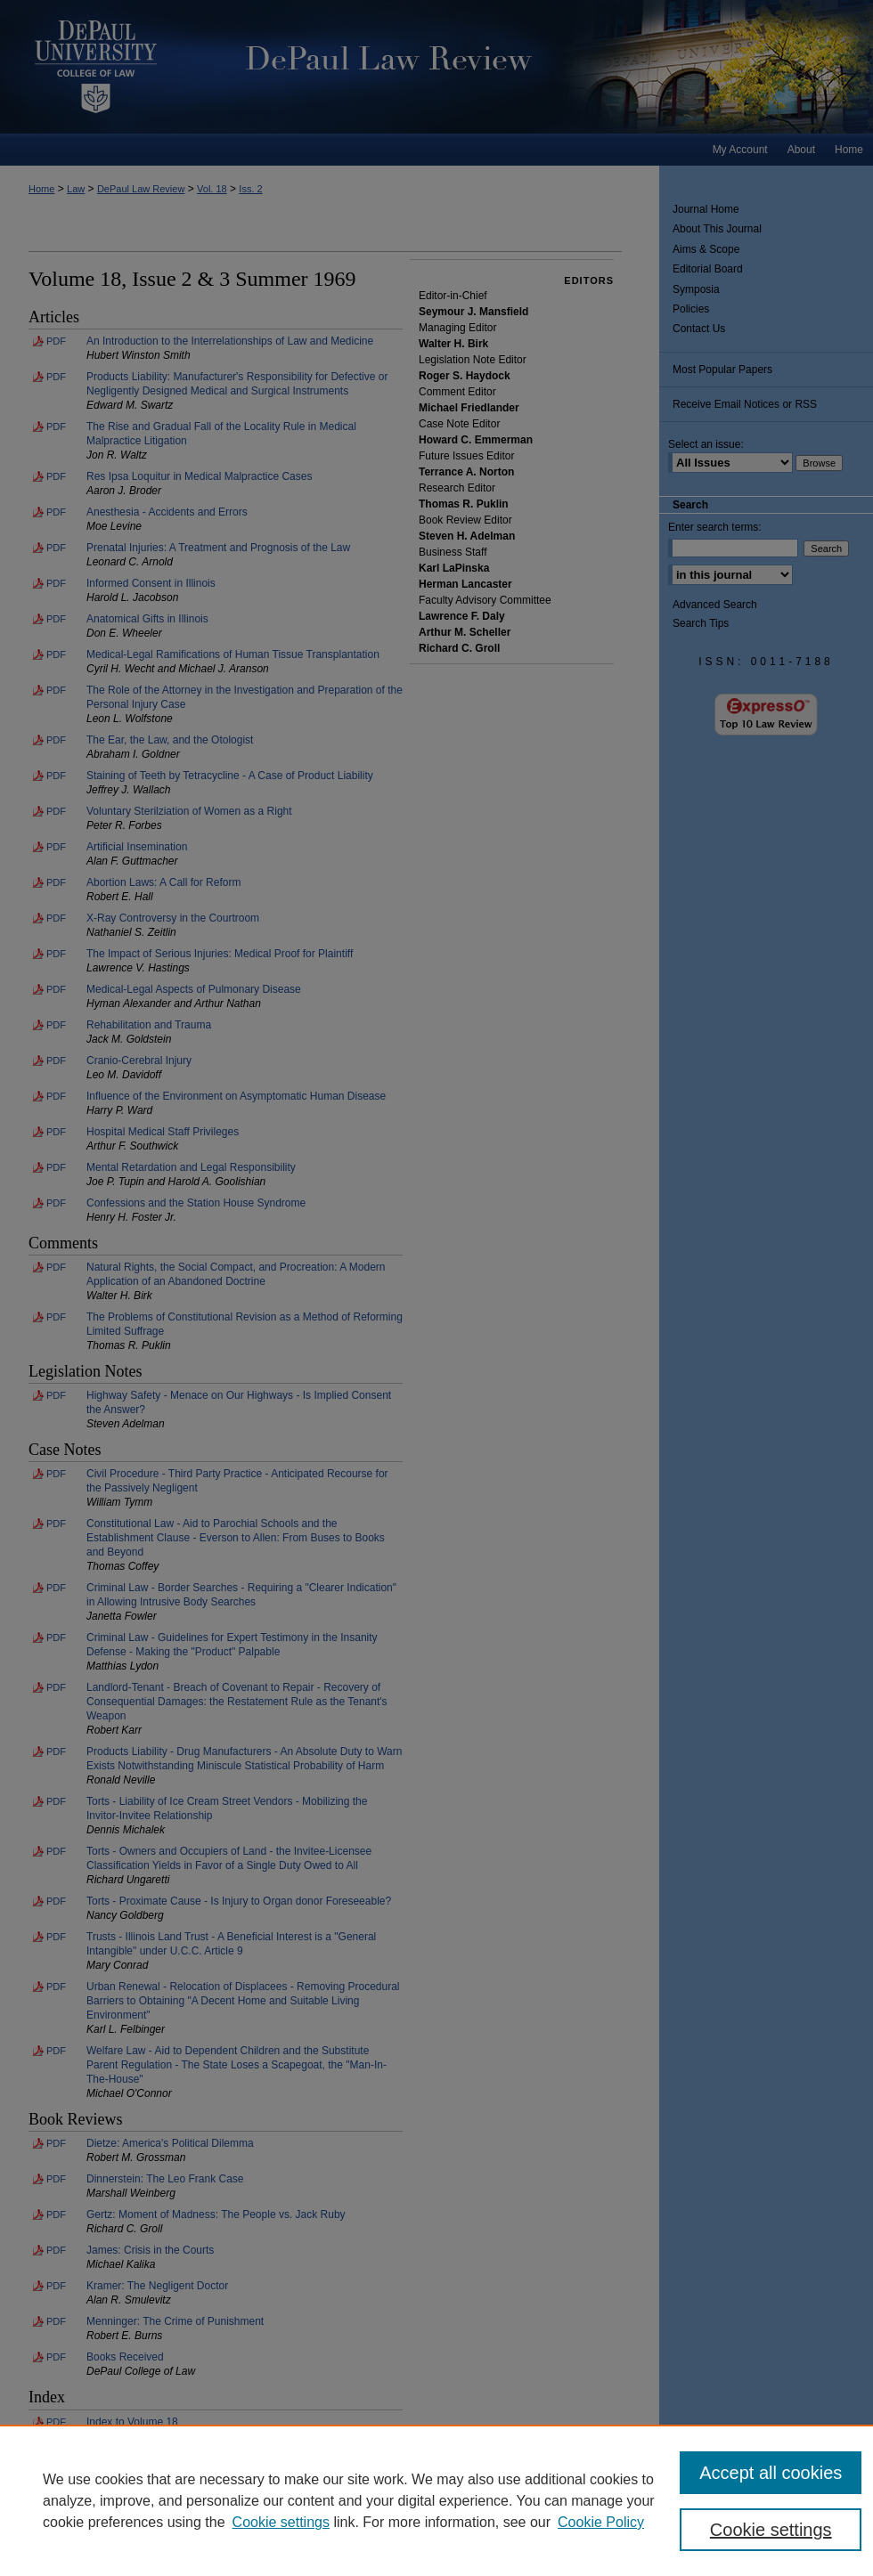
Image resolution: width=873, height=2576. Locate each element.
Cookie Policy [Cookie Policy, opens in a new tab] (601, 2522)
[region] (436, 2500)
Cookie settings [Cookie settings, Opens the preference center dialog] (771, 2529)
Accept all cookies (770, 2473)
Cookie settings (281, 2522)
